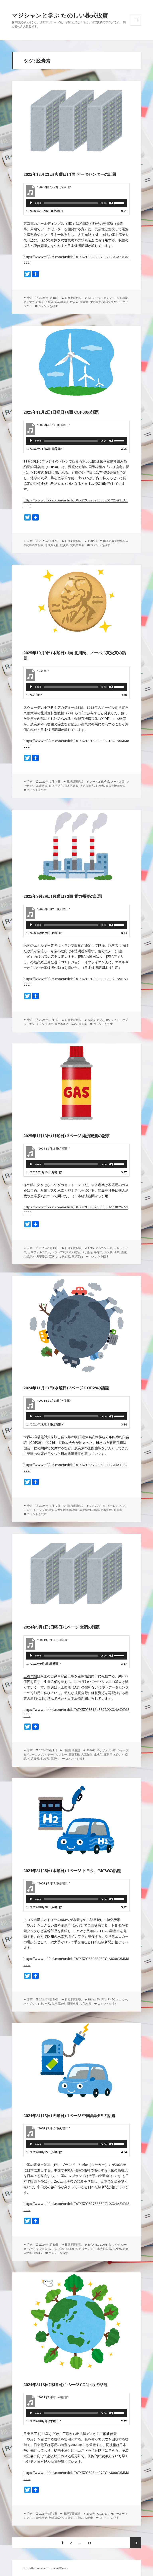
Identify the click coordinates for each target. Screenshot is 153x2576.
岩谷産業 (98, 1185)
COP (92, 1506)
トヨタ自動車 (34, 1919)
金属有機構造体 (115, 786)
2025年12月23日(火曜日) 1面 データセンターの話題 (70, 174)
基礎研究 (41, 786)
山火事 (108, 1252)
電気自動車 (77, 545)
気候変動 (106, 1510)
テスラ (28, 1510)
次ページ (135, 2542)
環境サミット (87, 2249)
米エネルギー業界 (66, 1024)
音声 (30, 298)
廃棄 (62, 2249)
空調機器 (33, 1758)
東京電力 (29, 302)
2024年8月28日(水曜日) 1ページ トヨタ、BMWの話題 (72, 1870)
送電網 (84, 302)
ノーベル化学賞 (99, 781)
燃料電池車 (59, 2003)
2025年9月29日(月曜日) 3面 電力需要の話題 (63, 896)
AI (89, 298)
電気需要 (95, 302)
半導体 (98, 1252)
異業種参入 (62, 302)
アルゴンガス (103, 1248)
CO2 (100, 2513)
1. (45, 211)
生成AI (98, 1754)
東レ (80, 2518)
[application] (76, 203)
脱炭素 (74, 302)
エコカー (121, 1999)
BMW (91, 1999)
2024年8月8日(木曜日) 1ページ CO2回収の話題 (66, 2384)
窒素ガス (54, 1256)
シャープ (122, 1750)
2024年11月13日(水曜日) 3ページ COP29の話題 (66, 1388)
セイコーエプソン (35, 1754)
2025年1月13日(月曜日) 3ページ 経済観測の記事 (67, 1135)
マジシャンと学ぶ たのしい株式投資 (60, 15)
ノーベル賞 (118, 781)
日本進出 (71, 2249)
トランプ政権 (44, 1024)
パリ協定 (86, 1252)
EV (100, 541)
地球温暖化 (52, 545)
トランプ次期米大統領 (66, 1252)
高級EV (37, 2253)
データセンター (57, 1754)
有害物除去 (87, 786)
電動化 (55, 1758)
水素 (117, 1252)
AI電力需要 (95, 1020)
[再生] (31, 203)
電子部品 (77, 1256)
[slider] (71, 203)
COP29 (101, 1506)
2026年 (91, 1750)
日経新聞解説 (73, 298)
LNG (91, 1248)
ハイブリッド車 (33, 2003)
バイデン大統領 (40, 2249)
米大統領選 (104, 2249)
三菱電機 (30, 1676)
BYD (91, 2244)
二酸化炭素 (40, 2518)
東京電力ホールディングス (44, 223)
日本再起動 (71, 786)
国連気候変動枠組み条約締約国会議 (77, 1510)
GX (106, 2513)
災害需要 (41, 1256)
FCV (103, 1999)
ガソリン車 (109, 1750)
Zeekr (103, 2244)
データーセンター (103, 298)
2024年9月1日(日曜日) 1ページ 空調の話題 (62, 1627)
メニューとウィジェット (135, 25)
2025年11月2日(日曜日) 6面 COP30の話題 (61, 412)
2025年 (91, 2513)
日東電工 (30, 2433)
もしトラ (114, 2244)
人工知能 (122, 298)
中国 (54, 2249)
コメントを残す (48, 306)
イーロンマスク (117, 1506)
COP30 (92, 541)
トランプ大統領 (43, 1510)
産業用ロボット (114, 1754)
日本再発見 (56, 786)
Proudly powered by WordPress (46, 2568)
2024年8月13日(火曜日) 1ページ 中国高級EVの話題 (69, 2115)
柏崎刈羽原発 (44, 302)
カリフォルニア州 (39, 1252)
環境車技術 (74, 2003)
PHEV (111, 1999)
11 (89, 2542)
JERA (107, 1020)
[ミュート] (111, 203)
